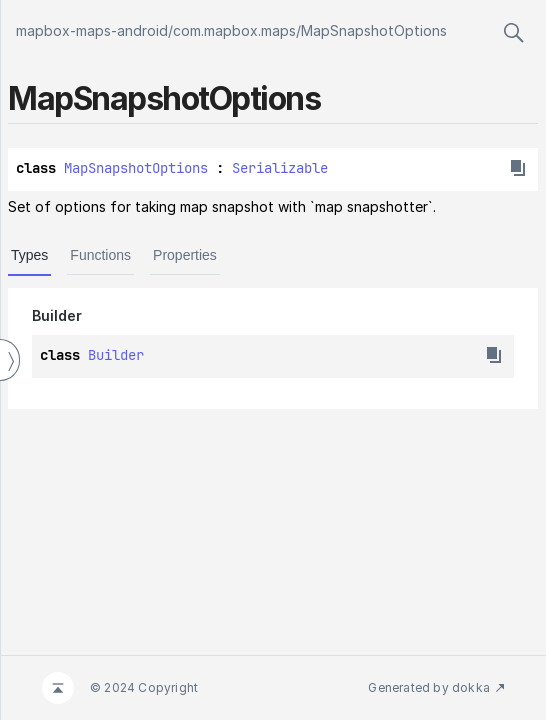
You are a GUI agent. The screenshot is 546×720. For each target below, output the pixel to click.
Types (29, 255)
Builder (116, 355)
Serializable (280, 168)
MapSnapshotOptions (374, 30)
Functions (100, 255)
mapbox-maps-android (92, 30)
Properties (185, 255)
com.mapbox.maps (234, 30)
